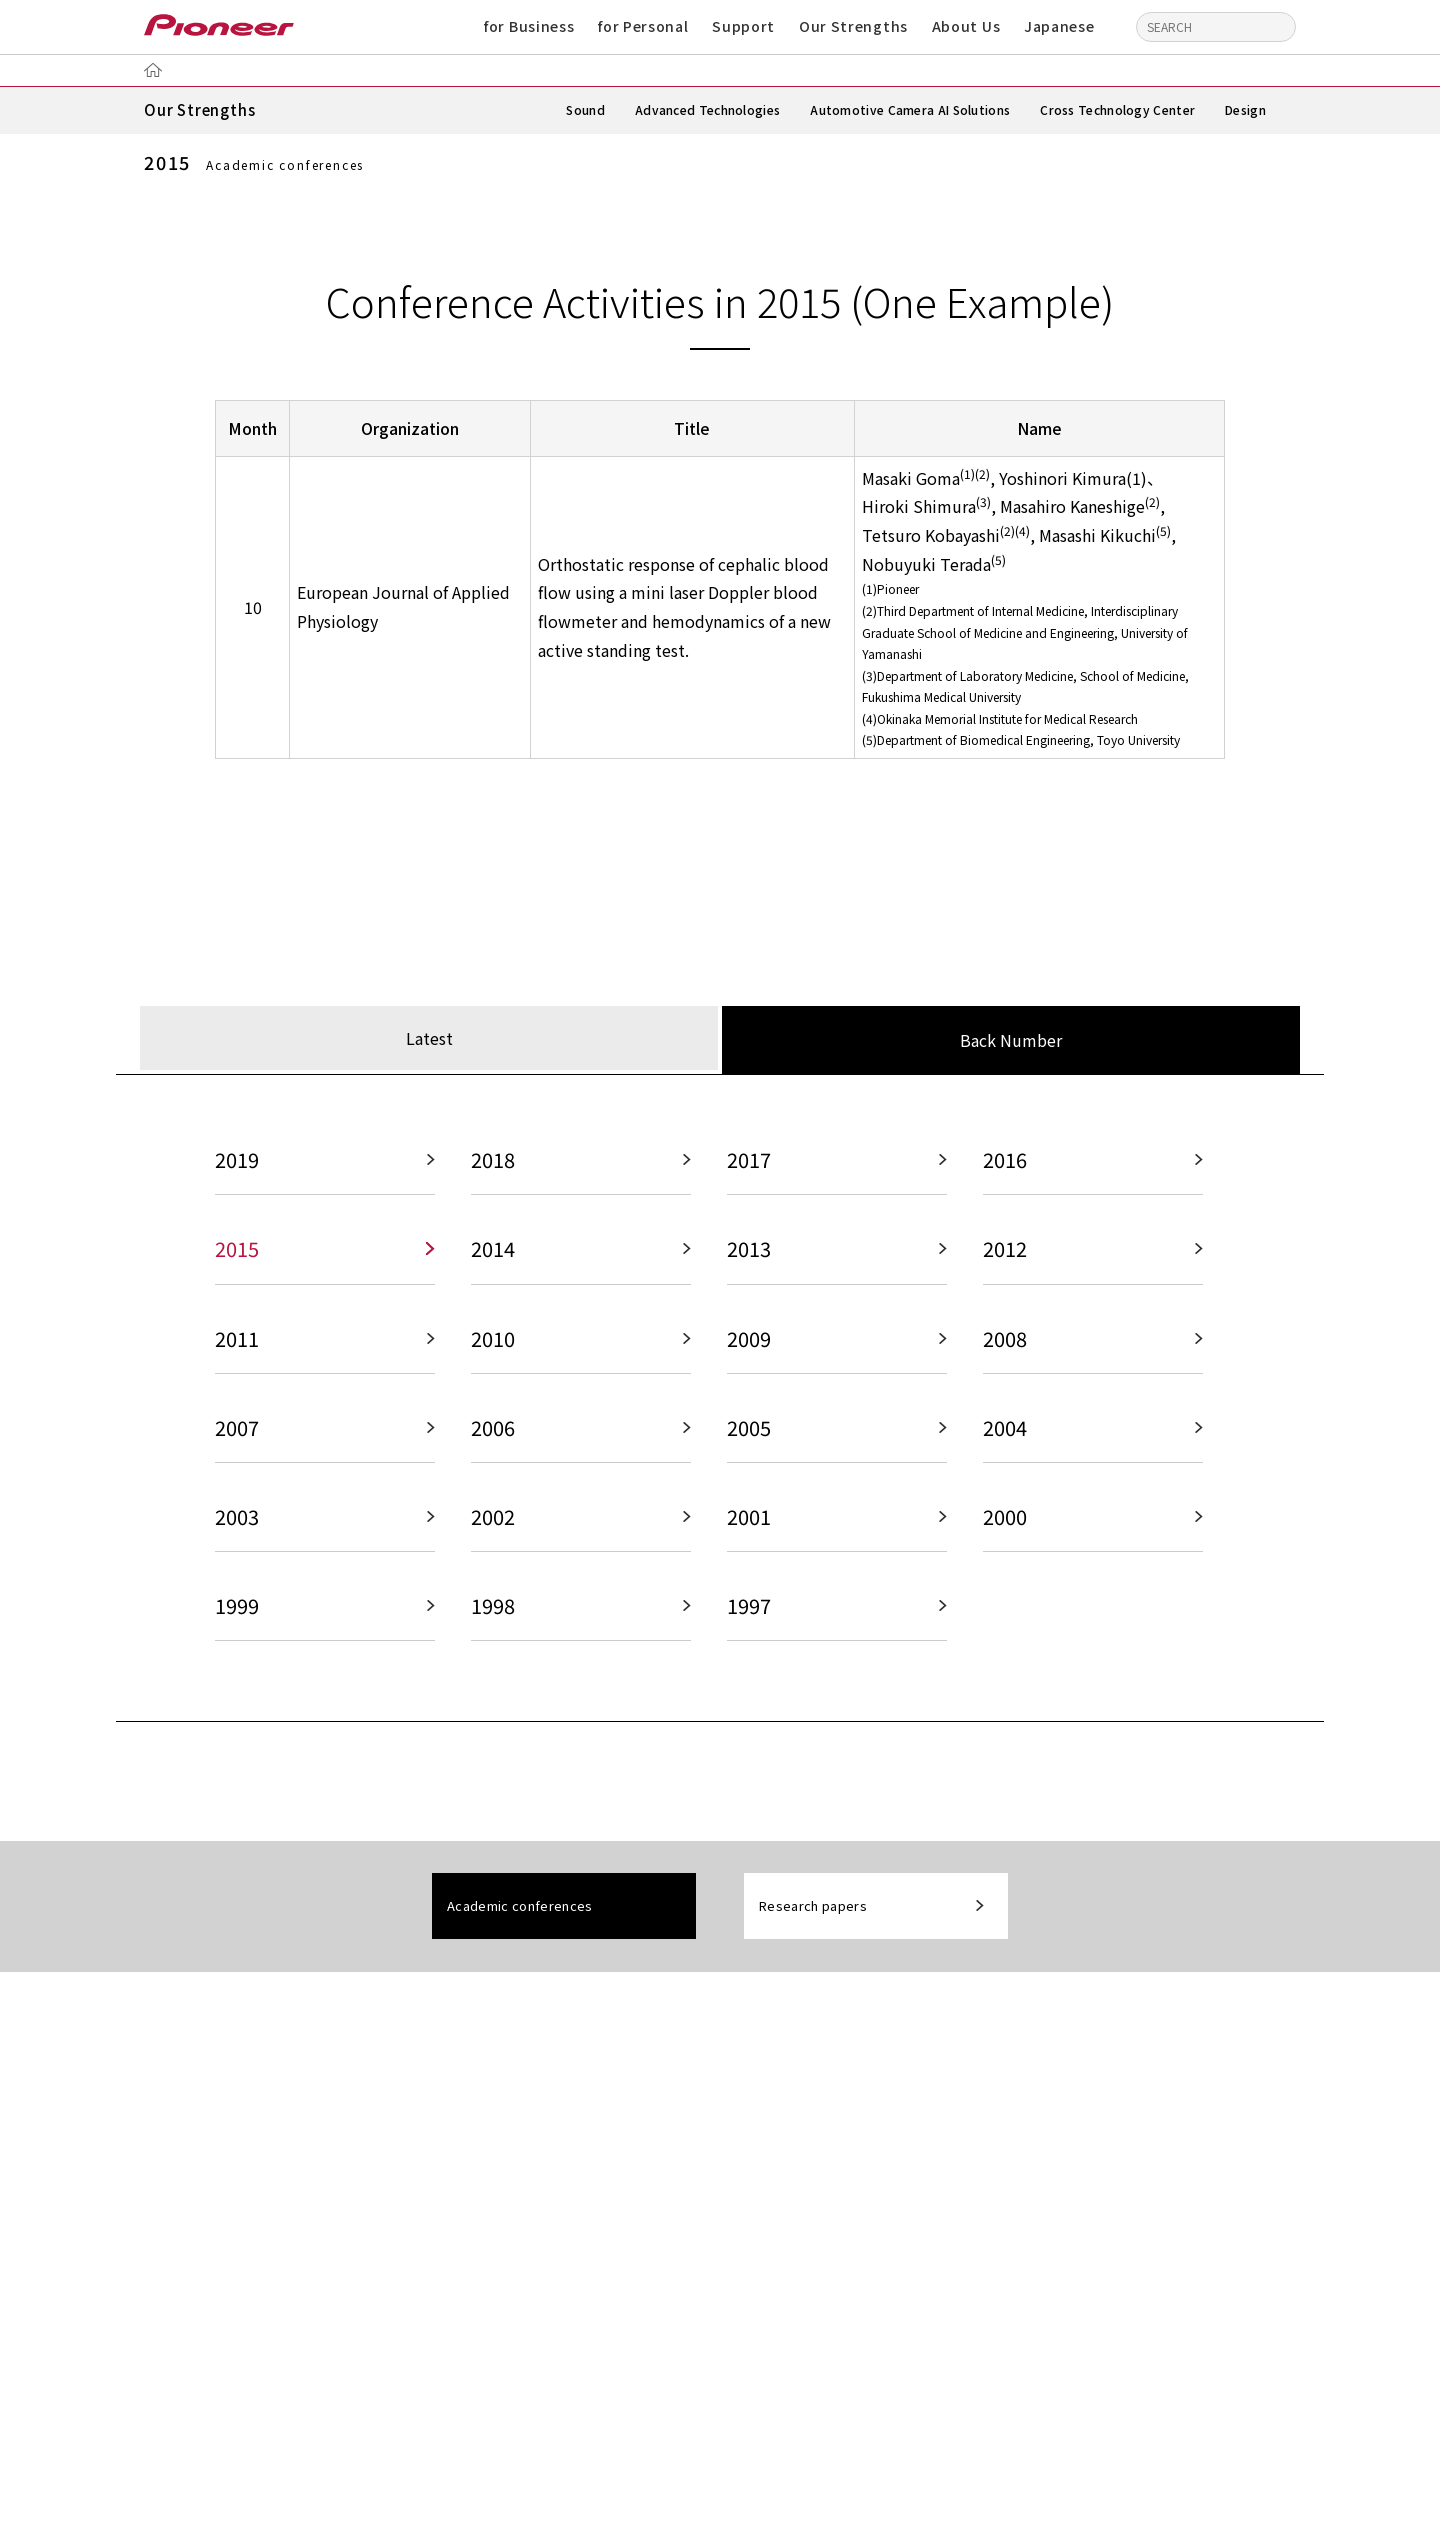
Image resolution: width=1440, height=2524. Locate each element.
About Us (966, 26)
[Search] (1276, 25)
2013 (749, 1254)
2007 (237, 1434)
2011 (237, 1344)
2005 (749, 1434)
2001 (749, 1524)
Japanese (1059, 26)
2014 (493, 1254)
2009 (749, 1344)
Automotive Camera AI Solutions (910, 110)
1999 (237, 1614)
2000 (1005, 1524)
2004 (1005, 1434)
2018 (493, 1164)
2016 (1005, 1164)
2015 (237, 1254)
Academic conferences (520, 1916)
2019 (237, 1164)
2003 (237, 1524)
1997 (749, 1614)
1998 (493, 1614)
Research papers (813, 1916)
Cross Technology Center (1117, 110)
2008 (1005, 1344)
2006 (493, 1434)
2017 (749, 1164)
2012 (1005, 1254)
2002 (493, 1524)
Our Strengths (853, 26)
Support (743, 26)
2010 (493, 1344)
